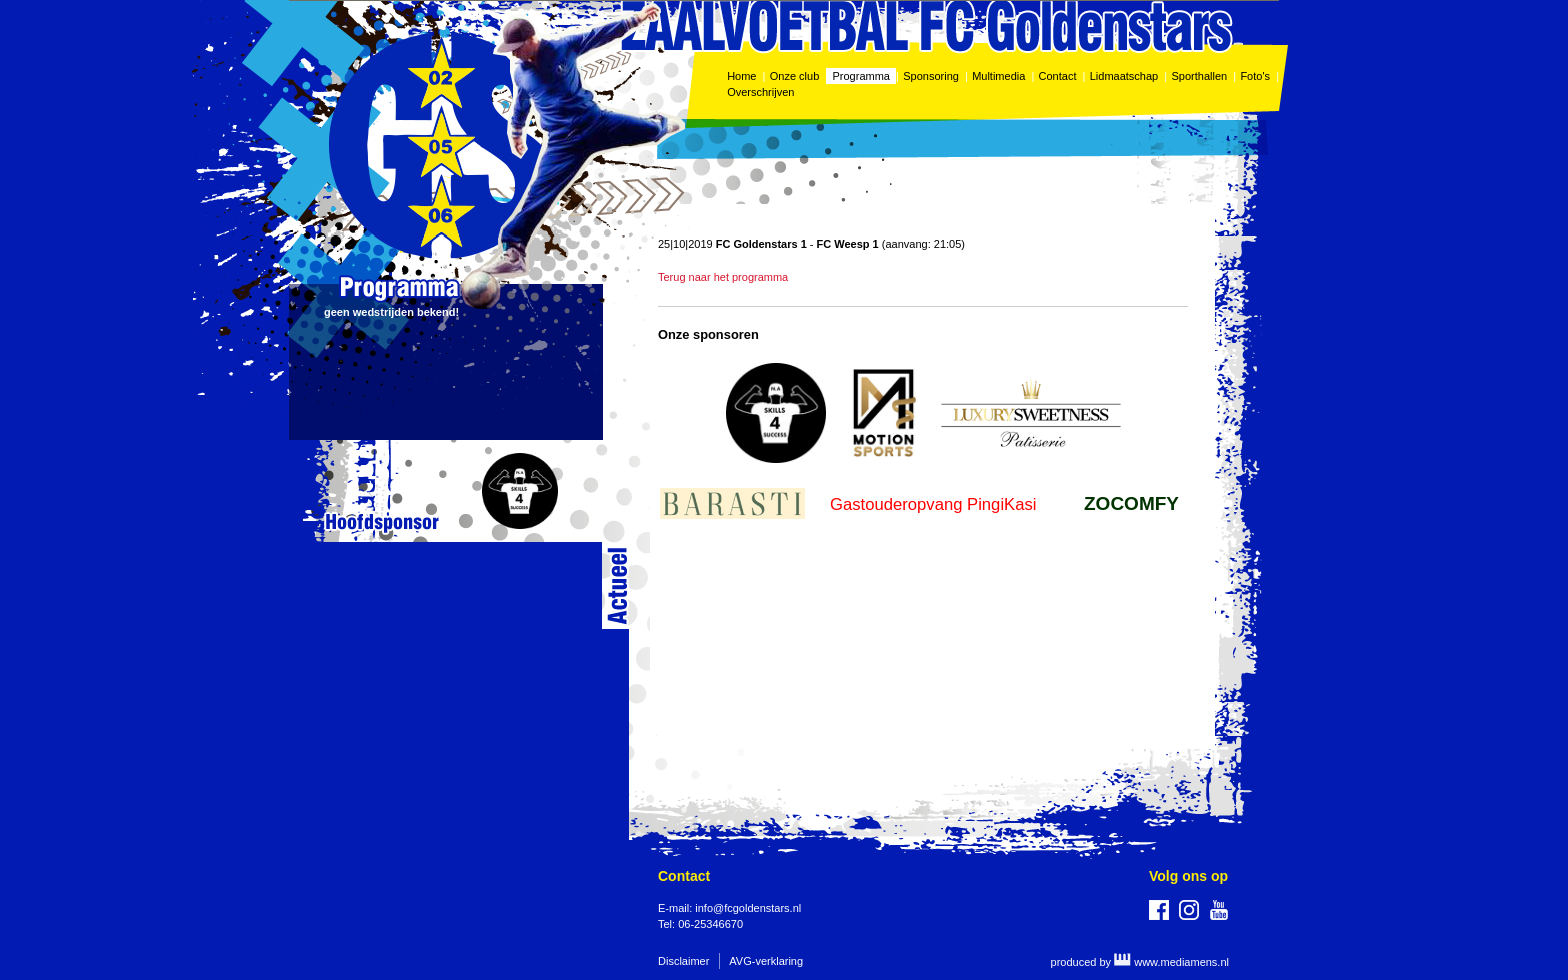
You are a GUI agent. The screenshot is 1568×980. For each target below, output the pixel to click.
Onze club (795, 76)
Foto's (1255, 76)
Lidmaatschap (1124, 76)
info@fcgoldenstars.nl (748, 908)
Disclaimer (683, 961)
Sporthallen (1199, 76)
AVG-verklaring (766, 961)
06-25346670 (710, 924)
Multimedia (998, 76)
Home (741, 76)
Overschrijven (762, 92)
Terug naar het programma (723, 277)
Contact (1058, 76)
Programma (861, 76)
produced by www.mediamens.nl (1140, 962)
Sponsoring (931, 76)
